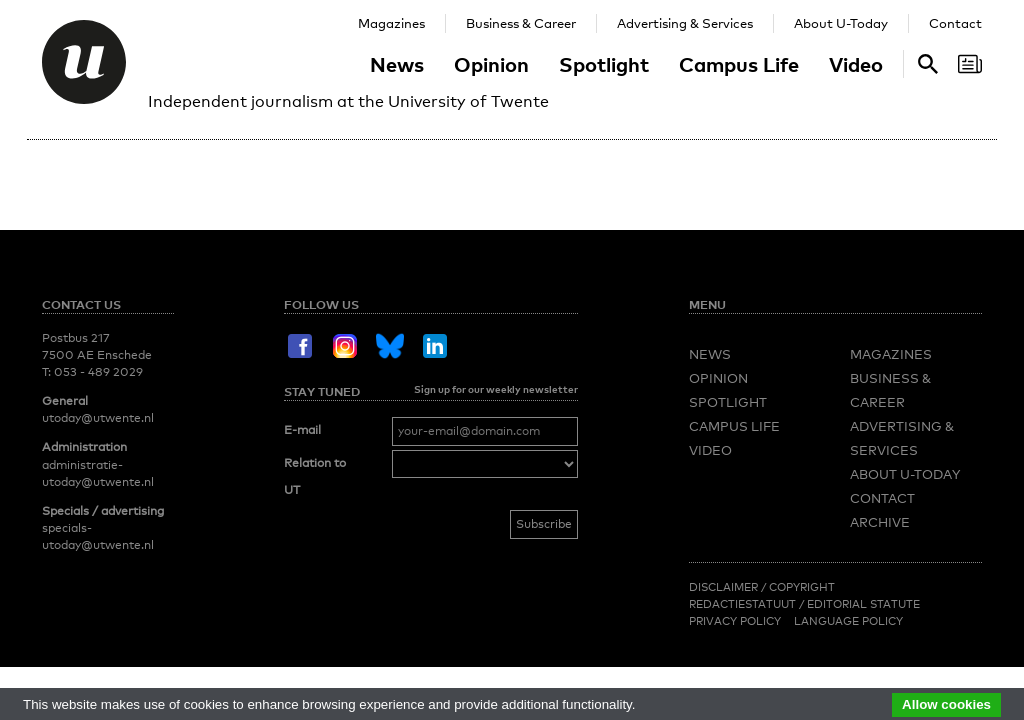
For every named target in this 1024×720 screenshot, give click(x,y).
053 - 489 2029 (98, 372)
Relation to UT (315, 477)
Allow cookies (946, 704)
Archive (880, 522)
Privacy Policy (735, 621)
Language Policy (848, 621)
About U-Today (841, 23)
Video (856, 64)
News (397, 64)
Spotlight (604, 64)
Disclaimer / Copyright (762, 587)
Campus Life (739, 64)
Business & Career (521, 23)
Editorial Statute (863, 604)
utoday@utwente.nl (98, 418)
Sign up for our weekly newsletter (496, 389)
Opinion (491, 64)
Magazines (391, 23)
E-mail (302, 430)
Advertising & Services (685, 23)
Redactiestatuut (744, 604)
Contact (955, 23)
